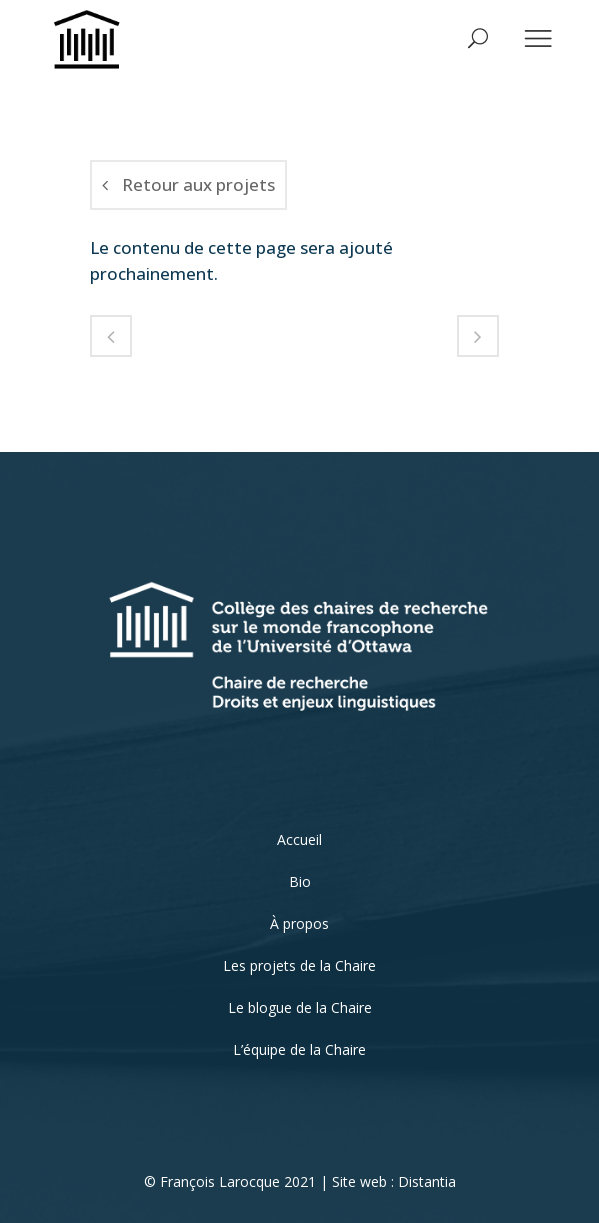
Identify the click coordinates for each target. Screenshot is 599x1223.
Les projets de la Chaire (299, 965)
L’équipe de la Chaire (299, 1049)
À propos (299, 923)
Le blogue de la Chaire (300, 1007)
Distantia (427, 1181)
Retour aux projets (188, 184)
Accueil (299, 839)
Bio (300, 881)
